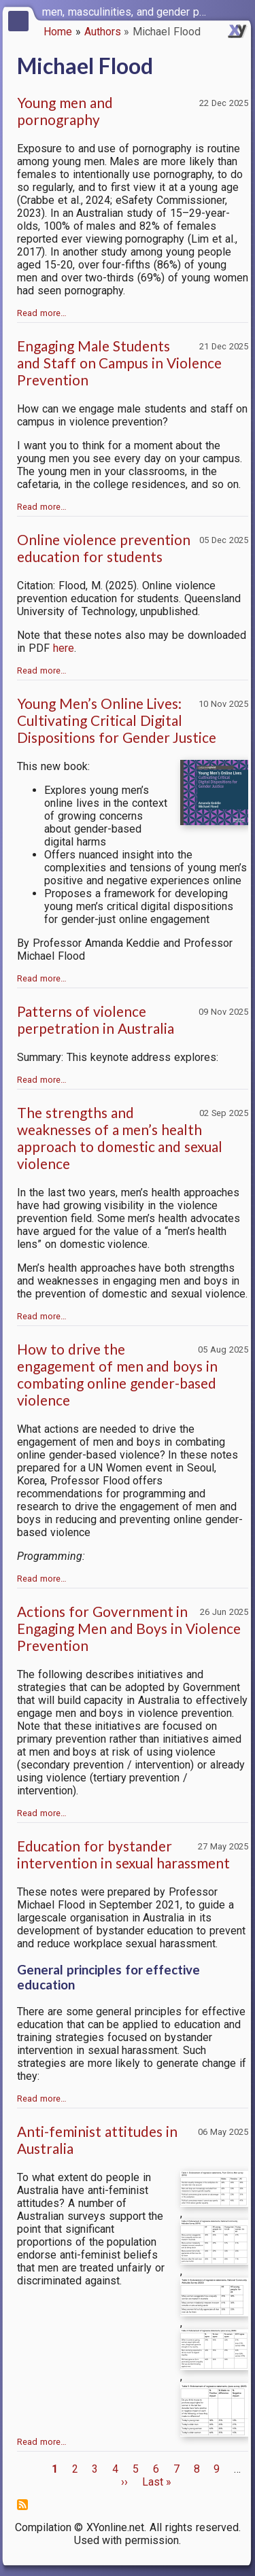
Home (58, 31)
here (63, 648)
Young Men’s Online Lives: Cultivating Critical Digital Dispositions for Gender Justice (116, 720)
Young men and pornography (65, 111)
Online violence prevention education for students (103, 548)
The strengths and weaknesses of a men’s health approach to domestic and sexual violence (119, 1138)
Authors (102, 31)
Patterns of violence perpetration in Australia (95, 1020)
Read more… (42, 313)
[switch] (241, 11)
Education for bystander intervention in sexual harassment (123, 1854)
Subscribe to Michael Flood (22, 2504)
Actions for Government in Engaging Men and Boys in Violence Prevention (129, 1628)
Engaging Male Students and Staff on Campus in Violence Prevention (119, 362)
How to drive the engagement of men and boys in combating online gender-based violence (117, 1374)
